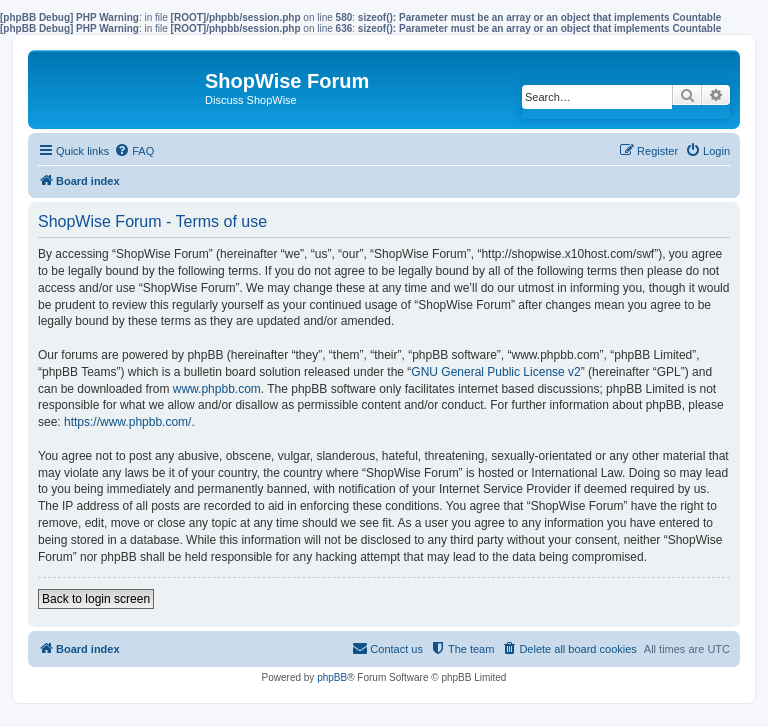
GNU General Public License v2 (495, 372)
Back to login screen (96, 599)
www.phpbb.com (217, 389)
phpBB (332, 677)
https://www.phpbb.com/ (127, 422)
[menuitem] (134, 151)
